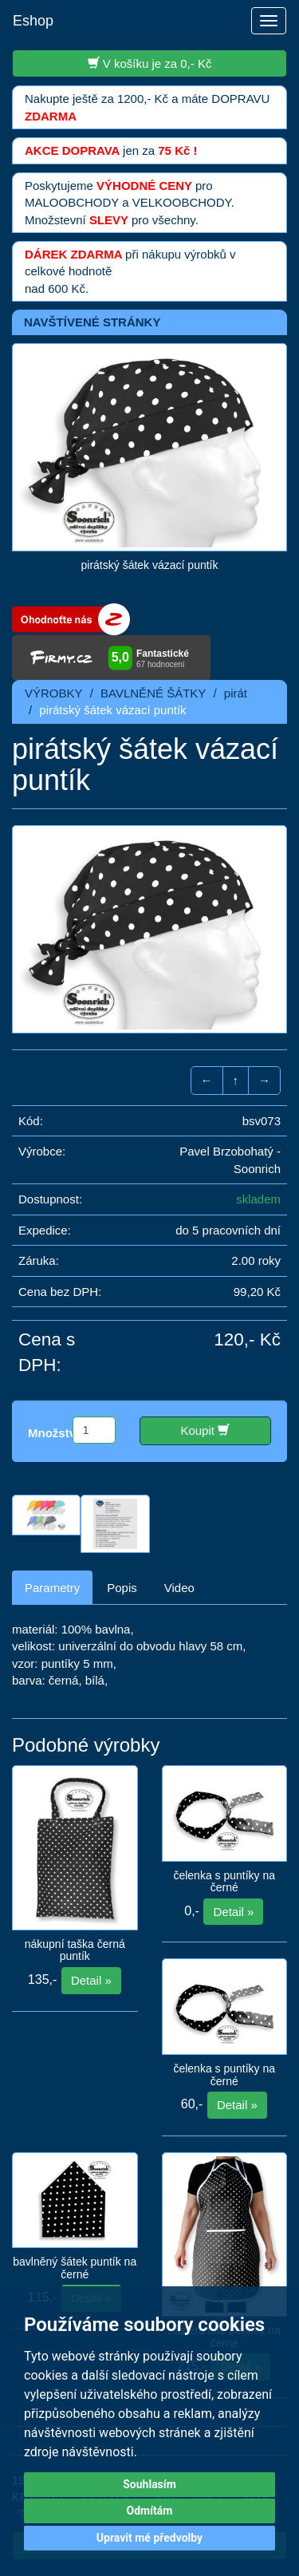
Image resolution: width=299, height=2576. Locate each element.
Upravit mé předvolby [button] (149, 2537)
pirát (235, 693)
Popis (122, 1587)
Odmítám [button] (150, 2510)
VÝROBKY (54, 693)
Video (179, 1587)
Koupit (205, 1430)
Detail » (91, 1980)
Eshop (33, 21)
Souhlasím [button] (149, 2484)
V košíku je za (150, 63)
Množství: (55, 1433)
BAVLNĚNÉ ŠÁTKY (153, 693)
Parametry (52, 1587)
